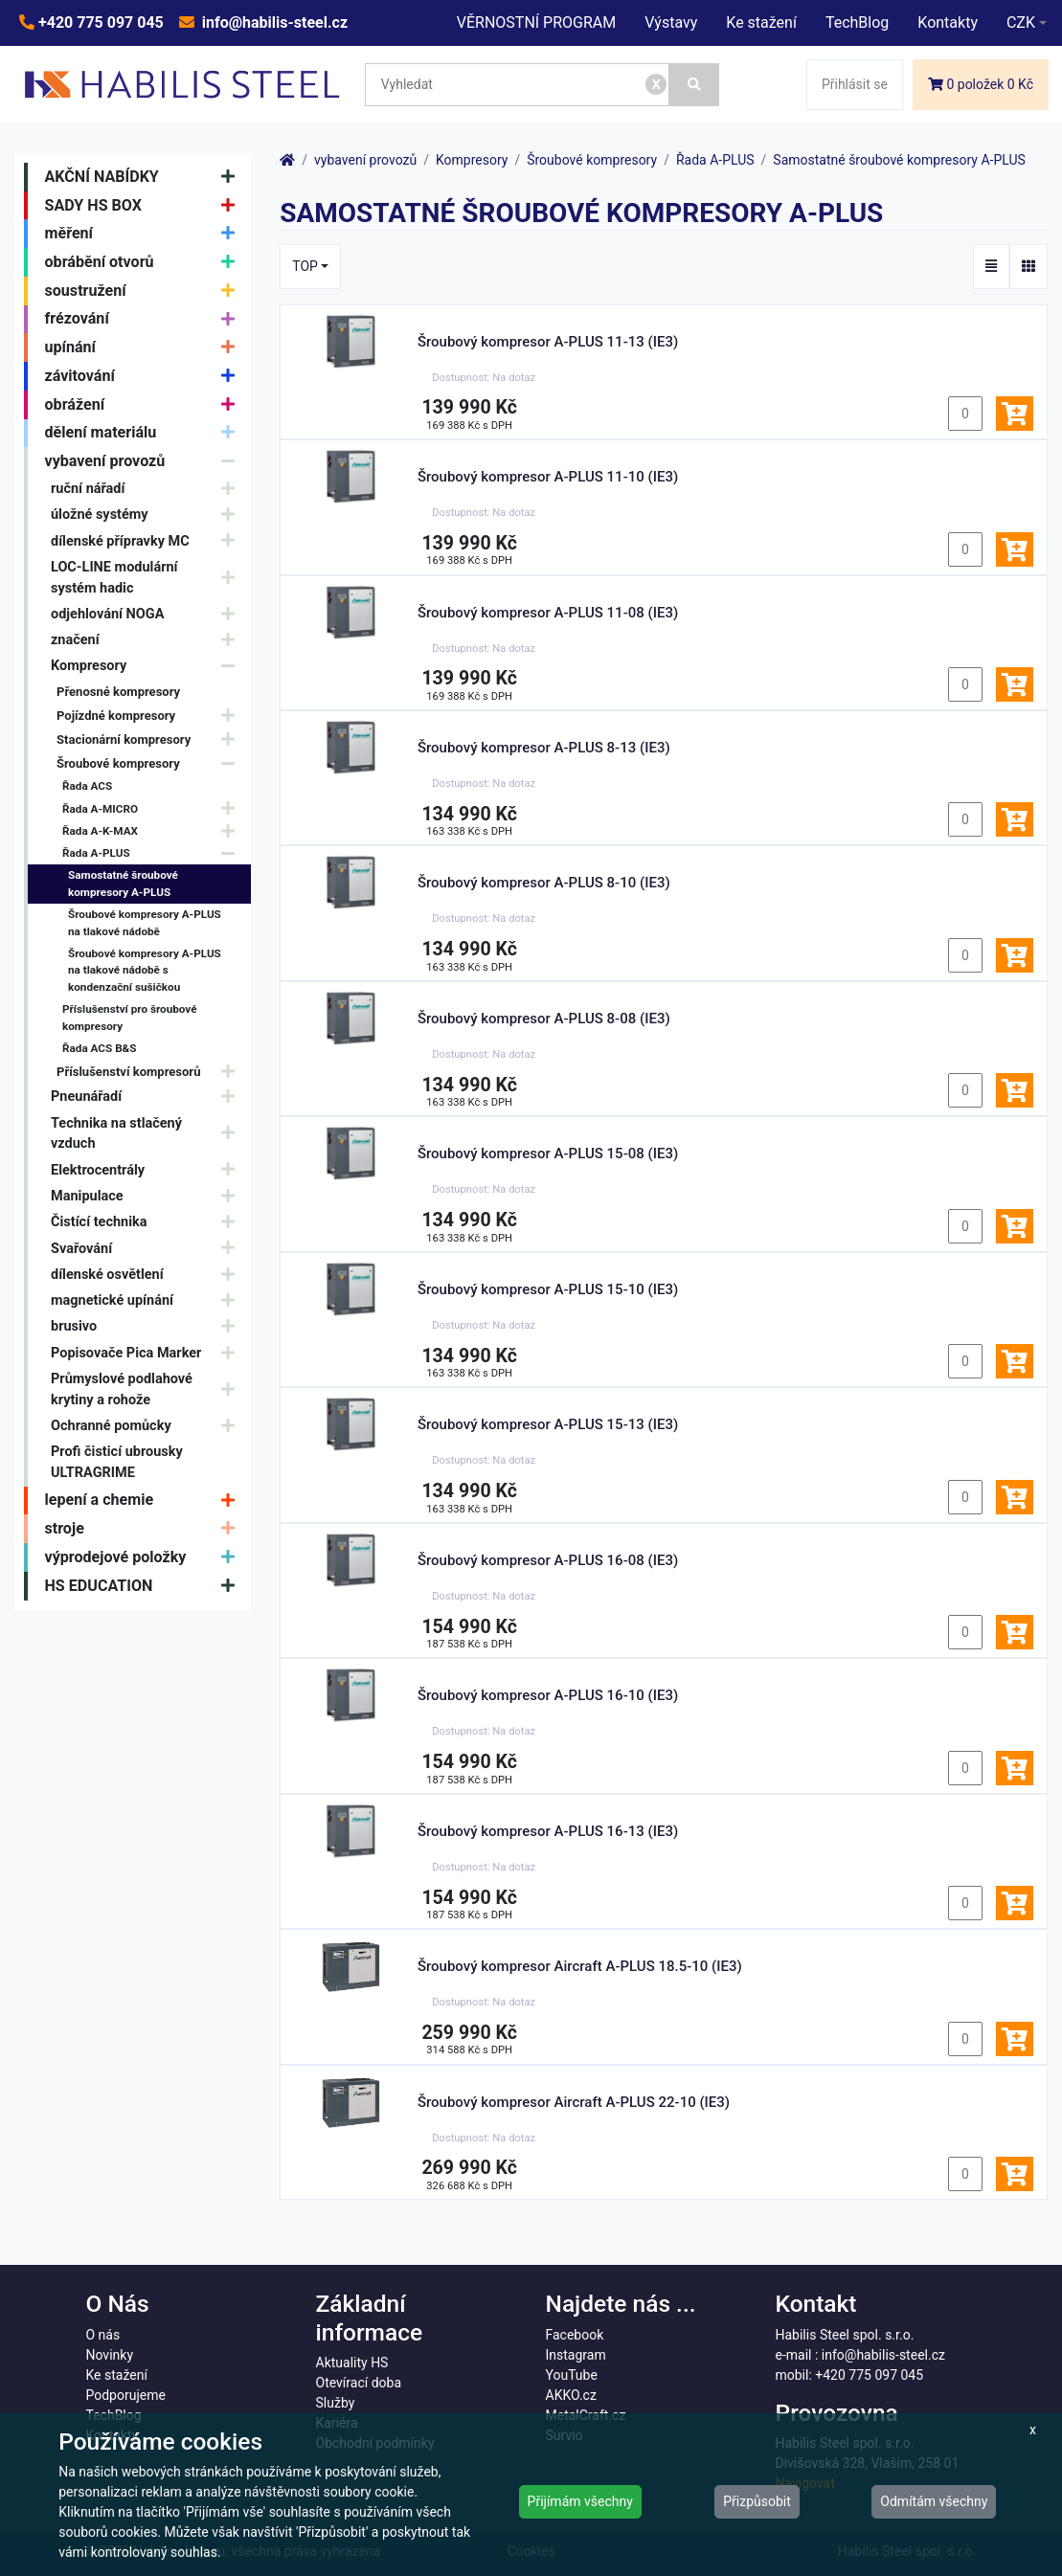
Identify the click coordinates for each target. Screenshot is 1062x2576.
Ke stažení (761, 22)
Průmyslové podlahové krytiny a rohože (147, 1389)
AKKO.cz (571, 2395)
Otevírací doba (359, 2382)
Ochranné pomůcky (147, 1426)
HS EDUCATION (144, 1586)
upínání (144, 347)
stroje (144, 1528)
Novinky (110, 2355)
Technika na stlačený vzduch (147, 1134)
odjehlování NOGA (147, 614)
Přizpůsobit (757, 2501)
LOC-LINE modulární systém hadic (147, 577)
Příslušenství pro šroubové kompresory (129, 1017)
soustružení (144, 291)
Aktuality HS (352, 2362)
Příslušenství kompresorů (150, 1072)
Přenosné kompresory (118, 691)
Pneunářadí (147, 1096)
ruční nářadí (147, 489)
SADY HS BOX (144, 205)
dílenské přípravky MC (147, 541)
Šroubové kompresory (150, 763)
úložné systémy (147, 514)
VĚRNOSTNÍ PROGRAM (536, 22)
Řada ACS (87, 786)
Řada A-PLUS (153, 853)
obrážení (144, 405)
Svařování (147, 1249)
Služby (335, 2402)
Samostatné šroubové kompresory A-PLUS (123, 883)
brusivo (147, 1327)
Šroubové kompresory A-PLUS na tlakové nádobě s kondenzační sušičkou (144, 970)
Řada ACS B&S (99, 1048)
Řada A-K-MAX (153, 831)
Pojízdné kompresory (150, 716)
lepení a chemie (144, 1501)
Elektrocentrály (147, 1170)
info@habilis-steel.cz (273, 22)
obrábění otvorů (144, 262)
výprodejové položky (144, 1557)
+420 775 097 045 (99, 22)
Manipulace (147, 1196)
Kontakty (947, 22)
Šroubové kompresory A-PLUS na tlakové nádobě (144, 922)
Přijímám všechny (580, 2501)
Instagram (576, 2355)
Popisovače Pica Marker (147, 1353)
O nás (103, 2334)
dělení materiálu (144, 433)
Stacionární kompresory (150, 739)
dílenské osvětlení (147, 1275)
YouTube (572, 2375)
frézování (144, 319)
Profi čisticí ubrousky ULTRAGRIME (117, 1462)
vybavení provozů (144, 461)
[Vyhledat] (694, 84)
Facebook (575, 2334)
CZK (1020, 22)
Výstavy (670, 22)
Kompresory (147, 667)
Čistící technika (147, 1222)
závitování (144, 376)
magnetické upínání (147, 1300)
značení (147, 640)
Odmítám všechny (933, 2501)
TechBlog (857, 22)
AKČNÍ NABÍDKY (144, 177)
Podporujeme (126, 2395)
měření (144, 233)
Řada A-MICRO (153, 809)
